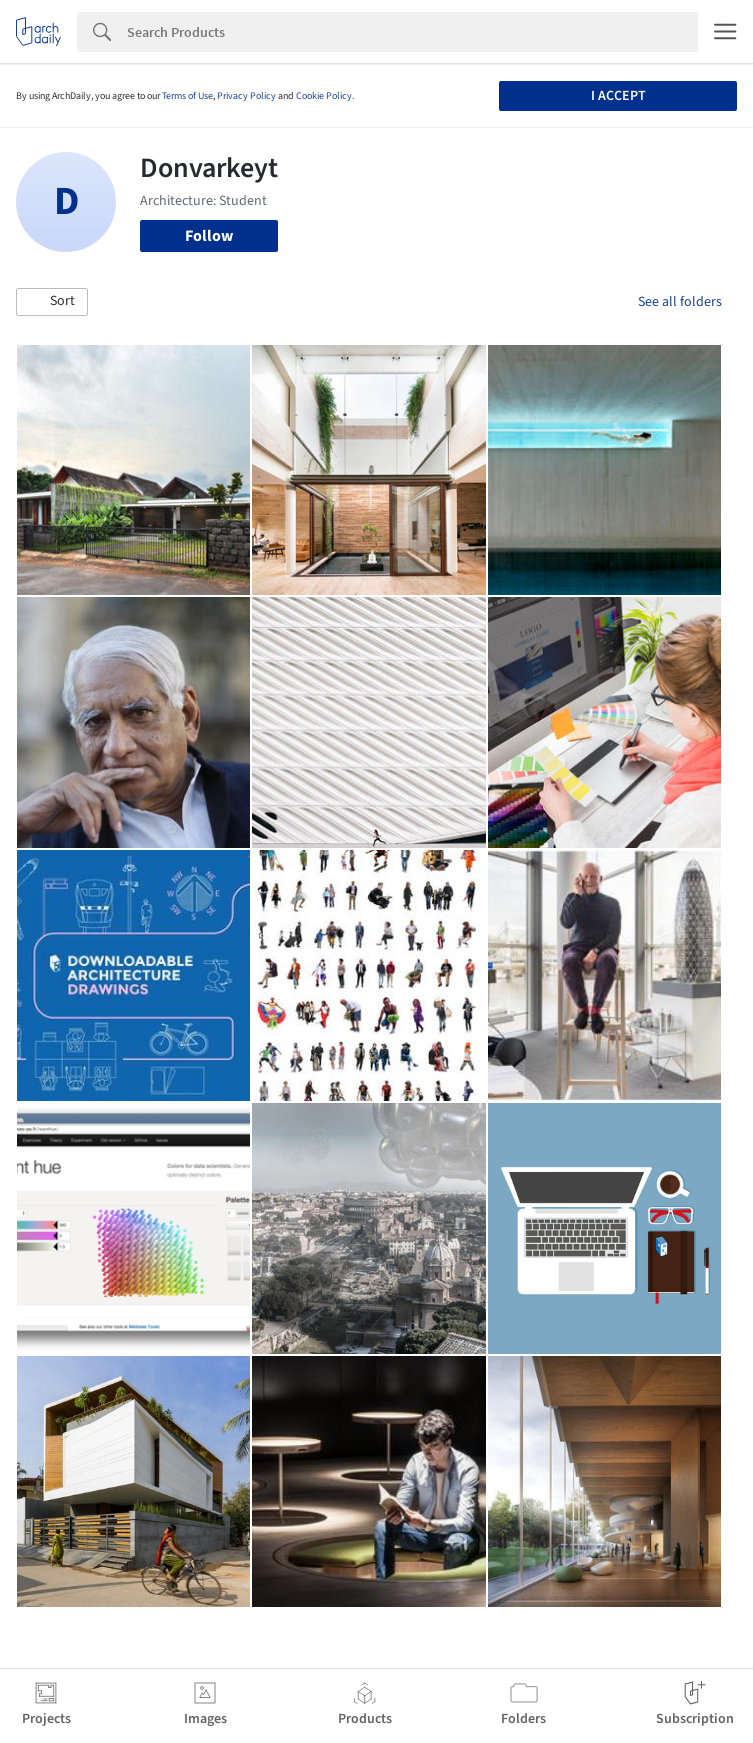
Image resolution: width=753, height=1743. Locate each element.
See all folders (680, 302)
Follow (209, 236)
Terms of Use (187, 96)
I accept (618, 96)
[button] (52, 302)
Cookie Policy (324, 96)
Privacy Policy (246, 96)
